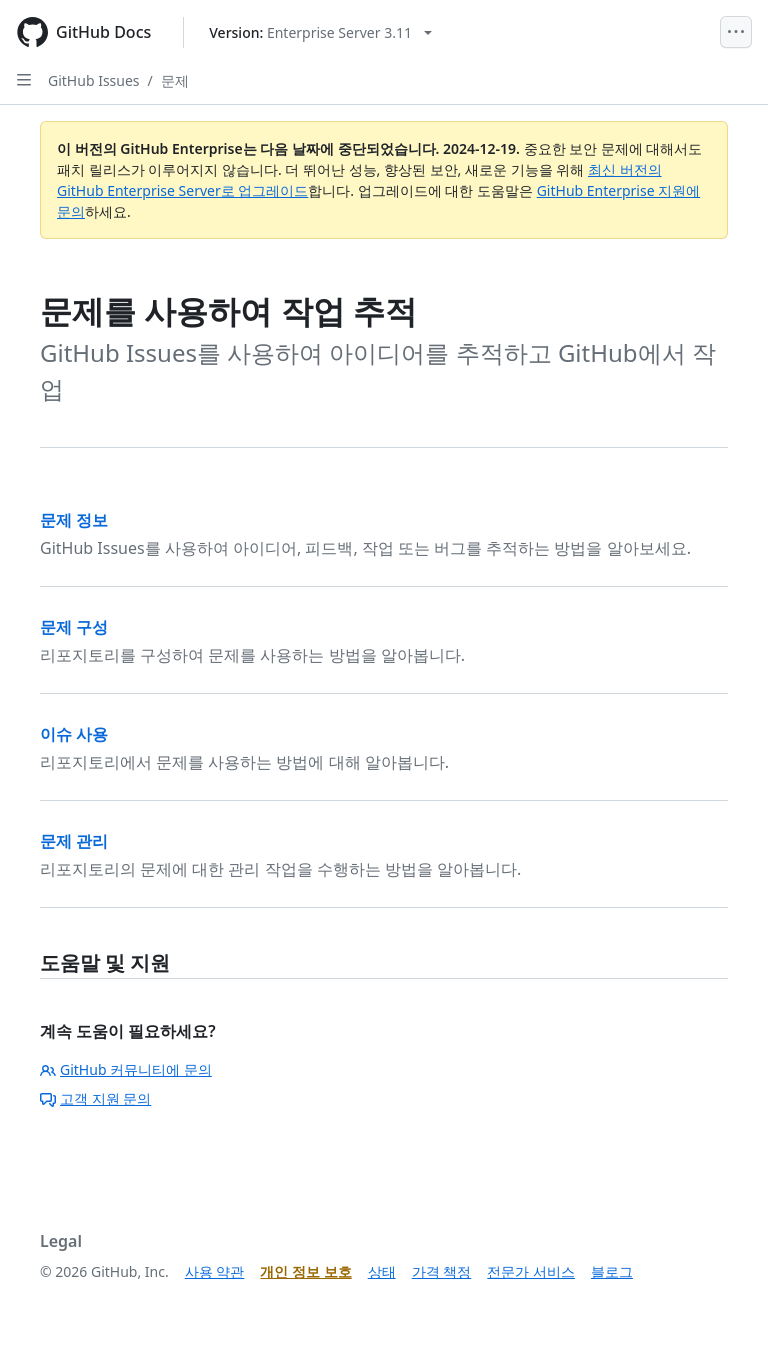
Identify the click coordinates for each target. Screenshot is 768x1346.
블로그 (612, 1271)
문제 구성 (74, 627)
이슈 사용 (74, 734)
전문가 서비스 (531, 1271)
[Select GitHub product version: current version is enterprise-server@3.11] (320, 32)
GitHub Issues (94, 80)
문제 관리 (74, 841)
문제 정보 (74, 520)
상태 (382, 1271)
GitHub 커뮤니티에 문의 (126, 1069)
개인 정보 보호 (305, 1271)
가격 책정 (442, 1271)
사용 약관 (215, 1271)
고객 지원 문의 (95, 1098)
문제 (175, 80)
